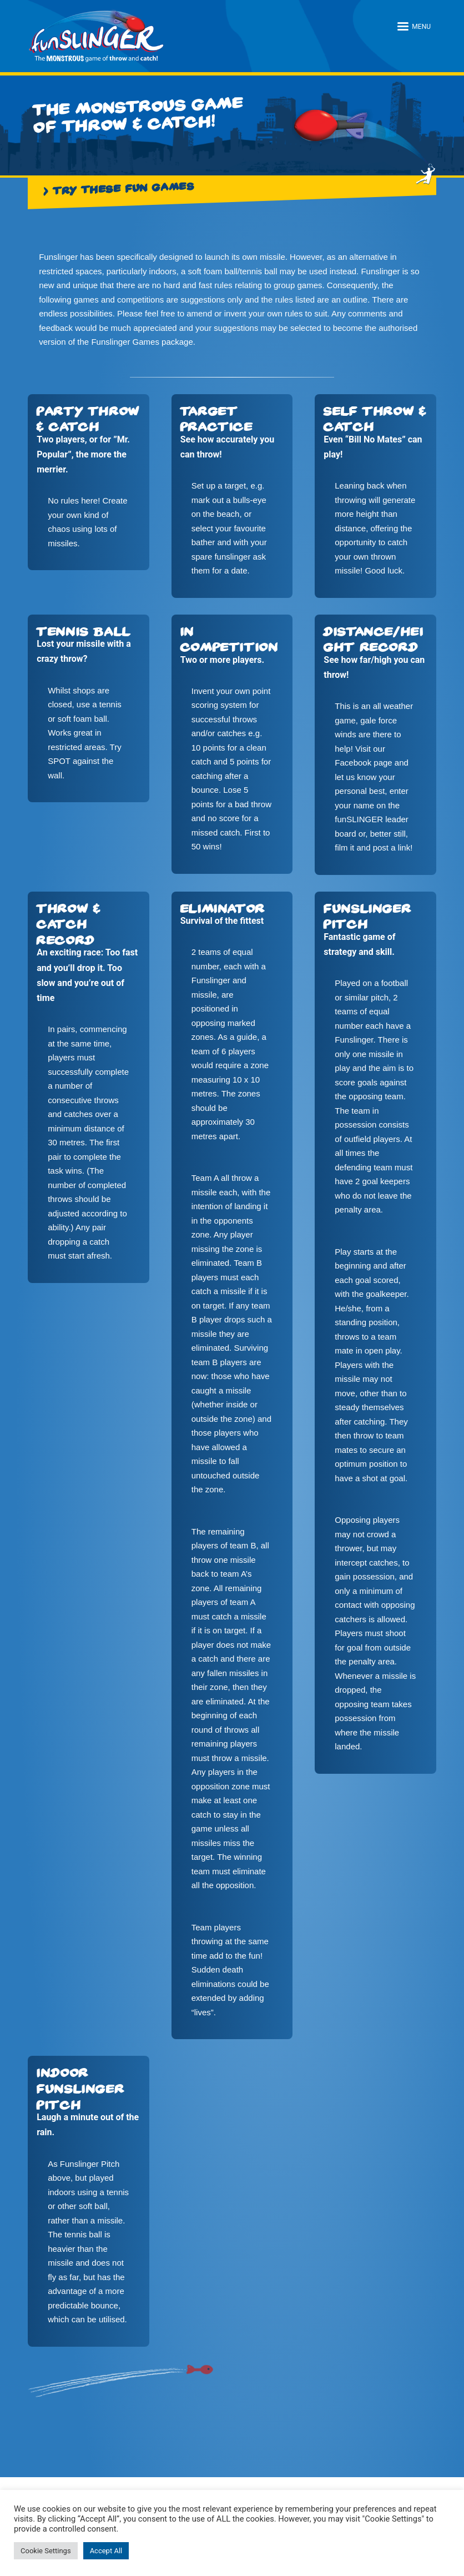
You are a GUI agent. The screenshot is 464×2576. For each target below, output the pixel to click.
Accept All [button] (106, 2551)
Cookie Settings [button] (46, 2551)
